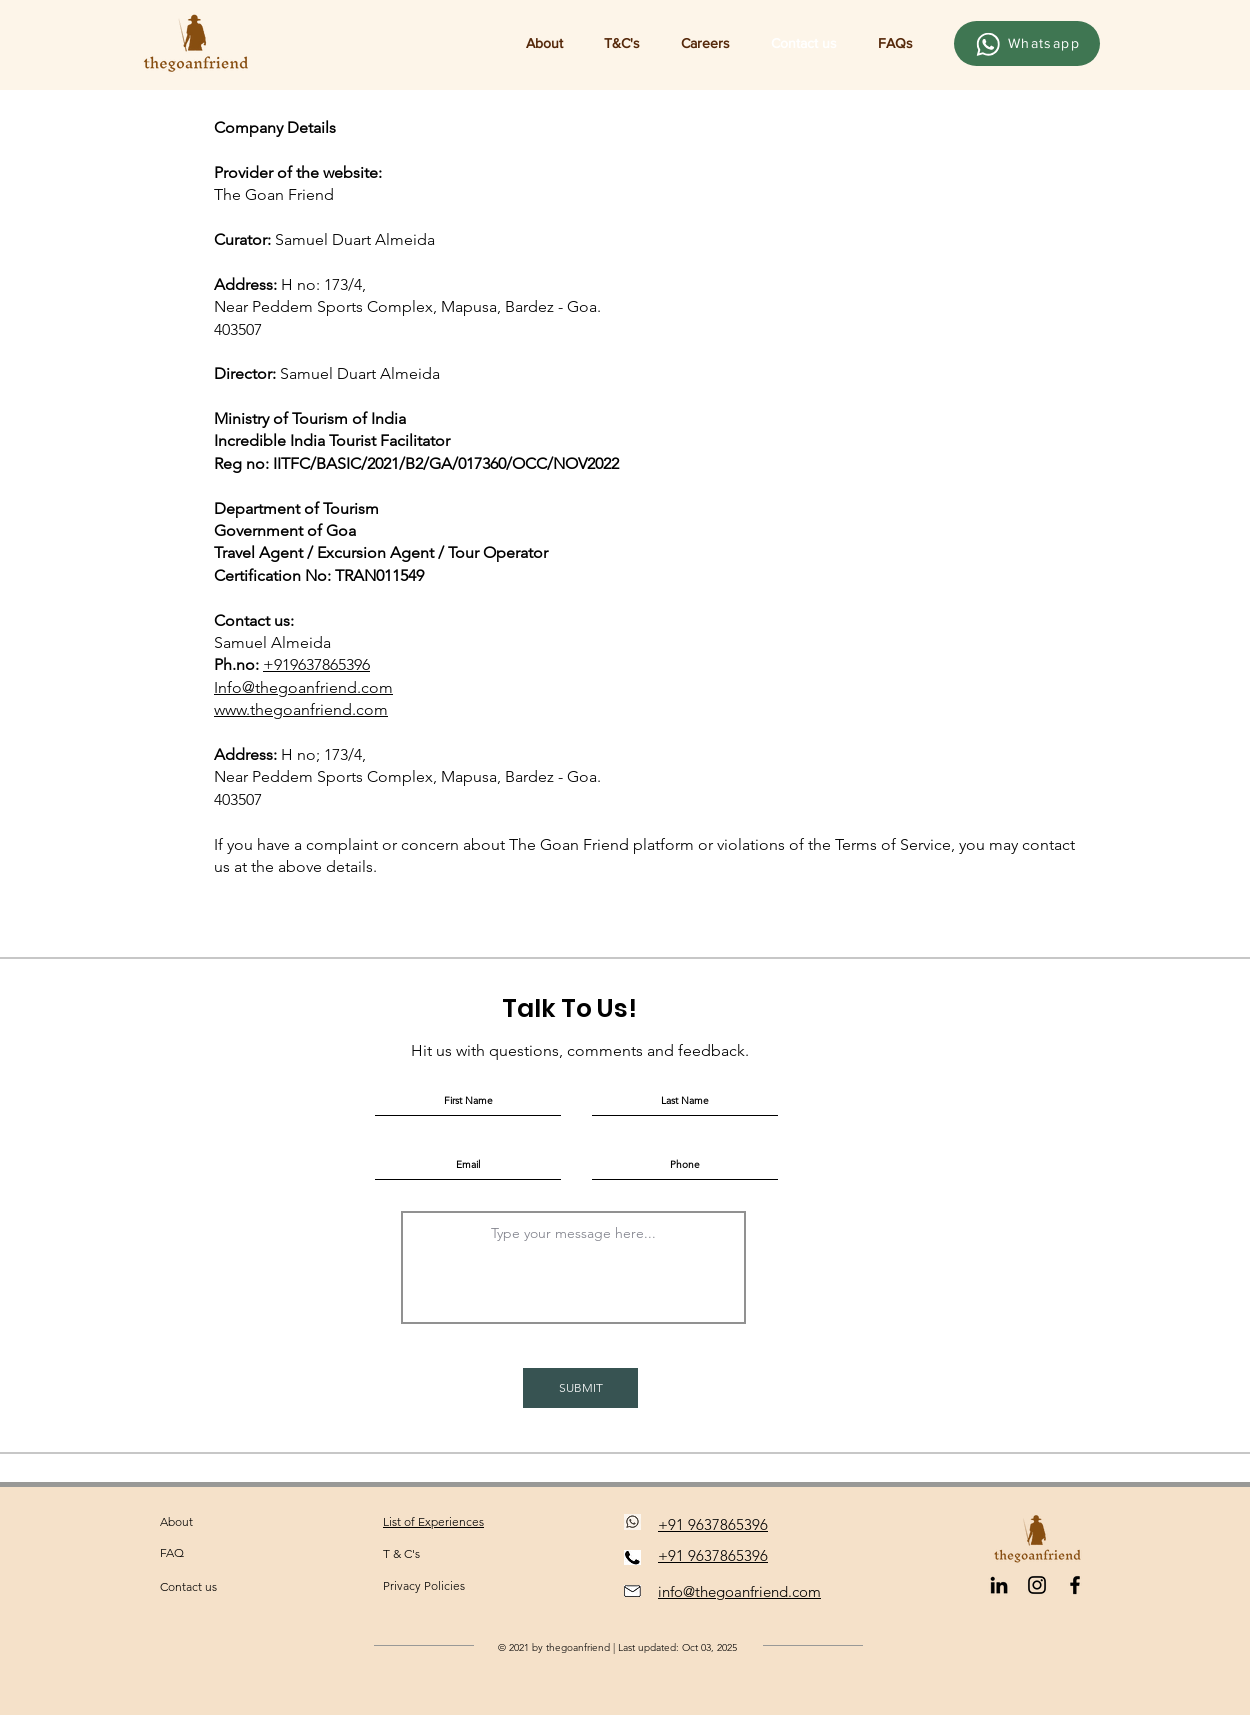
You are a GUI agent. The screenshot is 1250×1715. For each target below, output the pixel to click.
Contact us (188, 1586)
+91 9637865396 (713, 1524)
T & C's (401, 1553)
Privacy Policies (424, 1585)
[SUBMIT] (580, 1388)
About (176, 1521)
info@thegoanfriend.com (739, 1591)
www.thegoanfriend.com (301, 709)
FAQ (172, 1552)
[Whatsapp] (1027, 43)
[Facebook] (1075, 1585)
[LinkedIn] (999, 1585)
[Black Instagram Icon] (1037, 1585)
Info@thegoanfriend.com (303, 687)
